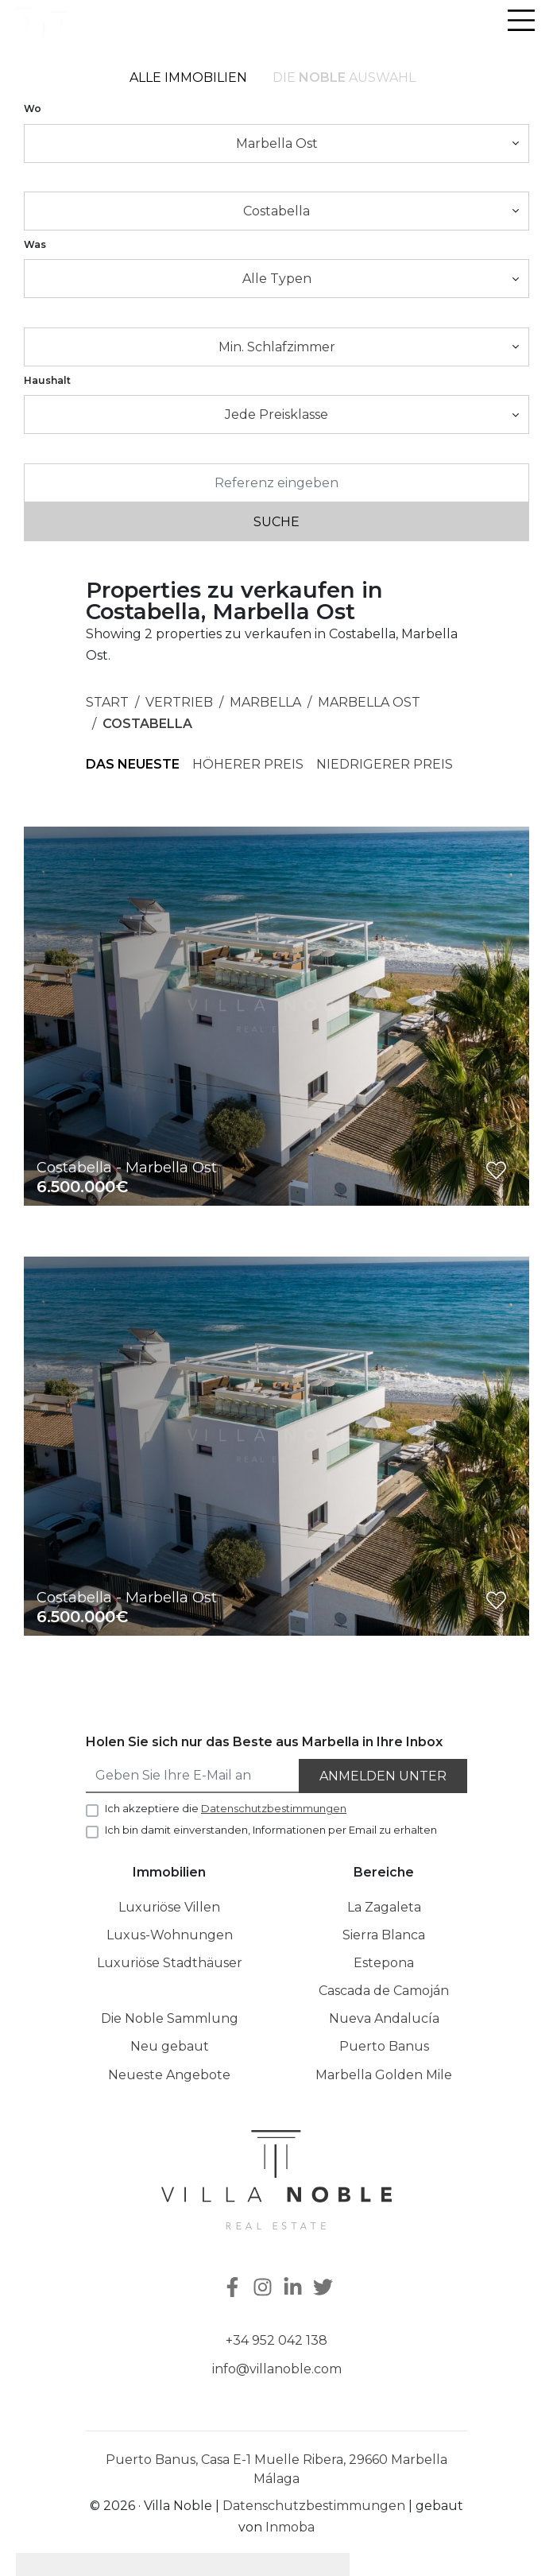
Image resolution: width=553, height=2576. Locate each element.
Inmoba (290, 2527)
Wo (32, 108)
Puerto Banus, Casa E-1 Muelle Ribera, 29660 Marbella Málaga (276, 2469)
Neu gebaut (169, 2046)
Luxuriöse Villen (169, 1907)
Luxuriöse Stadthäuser (169, 1962)
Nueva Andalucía (384, 2018)
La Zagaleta (384, 1907)
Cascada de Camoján (384, 1990)
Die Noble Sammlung (169, 2018)
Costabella (147, 723)
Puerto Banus (384, 2046)
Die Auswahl (344, 77)
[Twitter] (325, 2288)
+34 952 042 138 (276, 2340)
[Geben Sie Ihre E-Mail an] (193, 1776)
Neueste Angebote (169, 2074)
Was (35, 244)
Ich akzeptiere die (225, 1808)
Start (107, 702)
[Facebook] (231, 2288)
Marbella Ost (369, 702)
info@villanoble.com (277, 2369)
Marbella (265, 702)
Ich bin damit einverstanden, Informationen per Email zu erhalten (271, 1829)
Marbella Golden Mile (383, 2074)
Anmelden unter (383, 1776)
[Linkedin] (295, 2288)
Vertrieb (179, 702)
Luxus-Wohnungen (169, 1935)
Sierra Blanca (383, 1935)
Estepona (384, 1962)
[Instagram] (264, 2288)
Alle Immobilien (188, 77)
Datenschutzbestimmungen (313, 2505)
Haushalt (47, 380)
